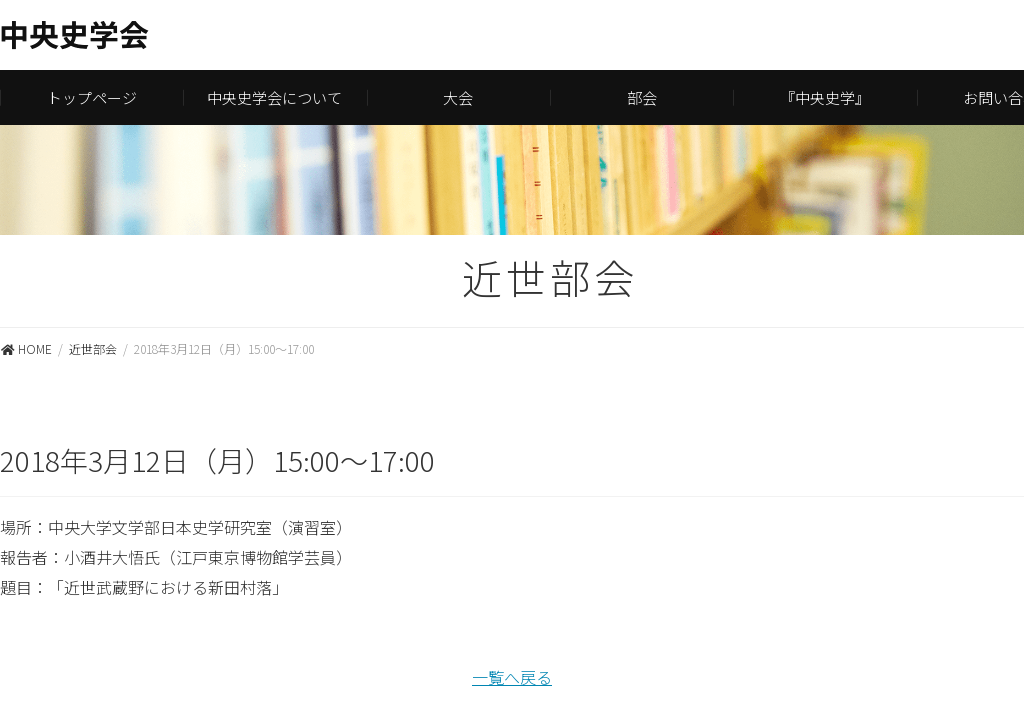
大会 (458, 97)
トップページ (92, 97)
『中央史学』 (825, 97)
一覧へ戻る (512, 677)
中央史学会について (274, 97)
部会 (642, 97)
